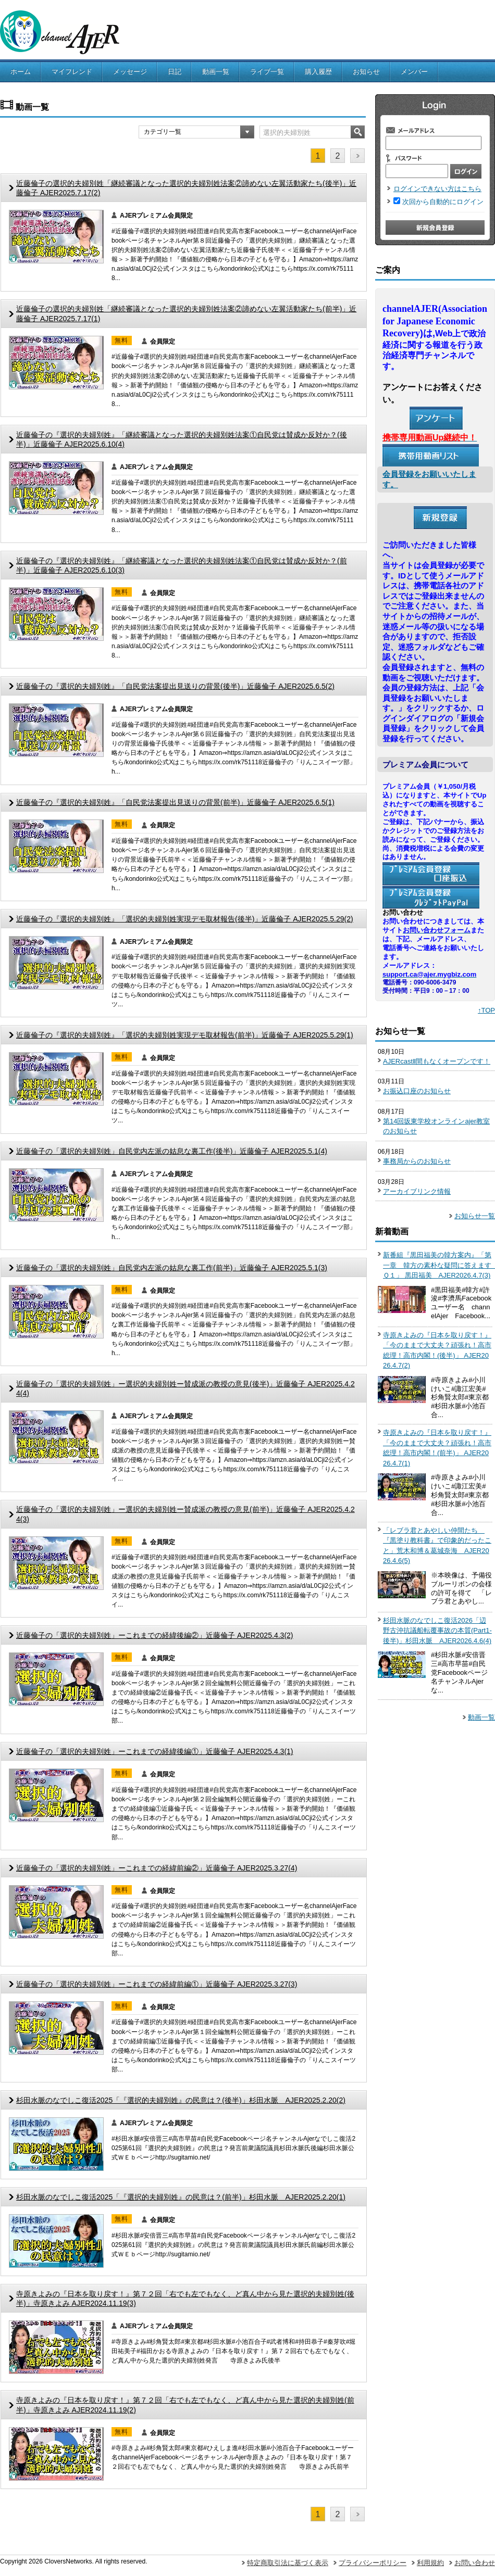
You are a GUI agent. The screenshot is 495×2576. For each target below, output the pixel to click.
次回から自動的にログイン (443, 202)
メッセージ (130, 71)
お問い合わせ (474, 2563)
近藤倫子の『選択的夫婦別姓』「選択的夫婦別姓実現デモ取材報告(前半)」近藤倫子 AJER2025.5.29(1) (184, 1035)
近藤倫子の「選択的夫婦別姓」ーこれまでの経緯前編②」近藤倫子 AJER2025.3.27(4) (156, 1868)
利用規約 (430, 2563)
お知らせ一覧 (474, 1216)
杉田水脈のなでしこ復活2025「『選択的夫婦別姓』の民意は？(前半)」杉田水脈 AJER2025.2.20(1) (180, 2197)
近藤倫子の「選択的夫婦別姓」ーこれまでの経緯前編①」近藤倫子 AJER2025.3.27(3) (156, 1984)
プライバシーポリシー (372, 2563)
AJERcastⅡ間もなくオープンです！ (436, 1061)
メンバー (414, 71)
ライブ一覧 (267, 71)
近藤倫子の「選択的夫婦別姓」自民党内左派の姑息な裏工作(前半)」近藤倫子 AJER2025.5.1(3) (171, 1268)
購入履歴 (318, 71)
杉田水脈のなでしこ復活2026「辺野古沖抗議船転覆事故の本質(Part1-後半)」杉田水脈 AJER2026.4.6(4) (437, 1631)
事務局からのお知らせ (417, 1161)
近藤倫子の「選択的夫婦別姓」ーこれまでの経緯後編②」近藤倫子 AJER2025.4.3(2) (154, 1635)
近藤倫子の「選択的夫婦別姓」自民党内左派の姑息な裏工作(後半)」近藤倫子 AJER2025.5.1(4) (171, 1151)
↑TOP (486, 1010)
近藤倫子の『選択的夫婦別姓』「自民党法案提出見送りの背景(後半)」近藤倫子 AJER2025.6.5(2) (175, 686)
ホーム (20, 71)
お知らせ (366, 71)
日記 (174, 71)
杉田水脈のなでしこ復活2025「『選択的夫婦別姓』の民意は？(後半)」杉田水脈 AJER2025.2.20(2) (180, 2100)
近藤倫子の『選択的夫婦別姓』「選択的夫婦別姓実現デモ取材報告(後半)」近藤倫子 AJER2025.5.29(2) (184, 919)
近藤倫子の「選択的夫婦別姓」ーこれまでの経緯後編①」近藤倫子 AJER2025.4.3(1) (154, 1751)
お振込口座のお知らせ (417, 1091)
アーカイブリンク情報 (417, 1191)
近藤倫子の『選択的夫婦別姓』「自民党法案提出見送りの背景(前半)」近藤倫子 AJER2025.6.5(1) (175, 802)
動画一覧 (215, 71)
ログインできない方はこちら (437, 189)
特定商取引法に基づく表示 (287, 2563)
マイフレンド (72, 71)
